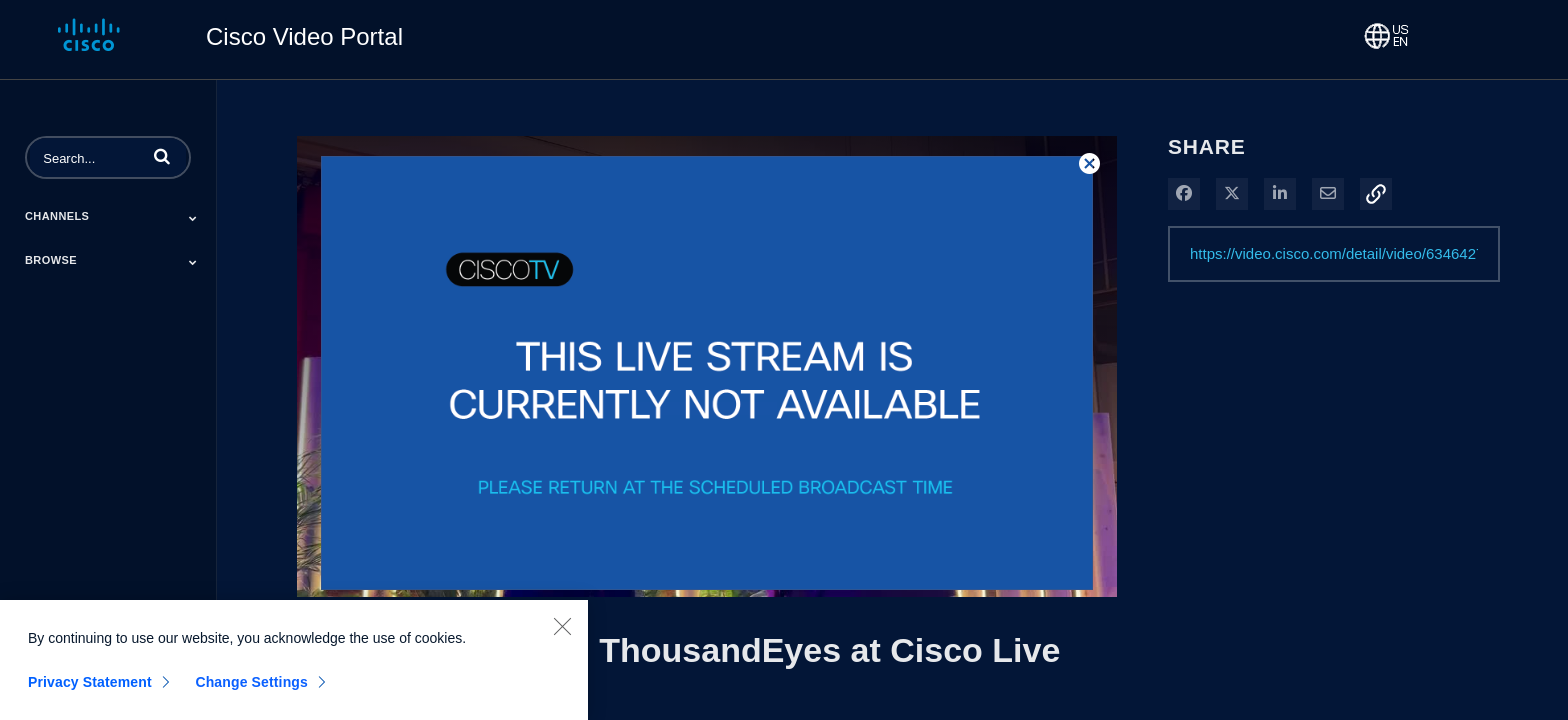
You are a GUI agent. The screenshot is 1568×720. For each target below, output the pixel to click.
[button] (162, 156)
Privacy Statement (90, 689)
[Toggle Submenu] (193, 218)
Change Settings (251, 689)
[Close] (562, 633)
